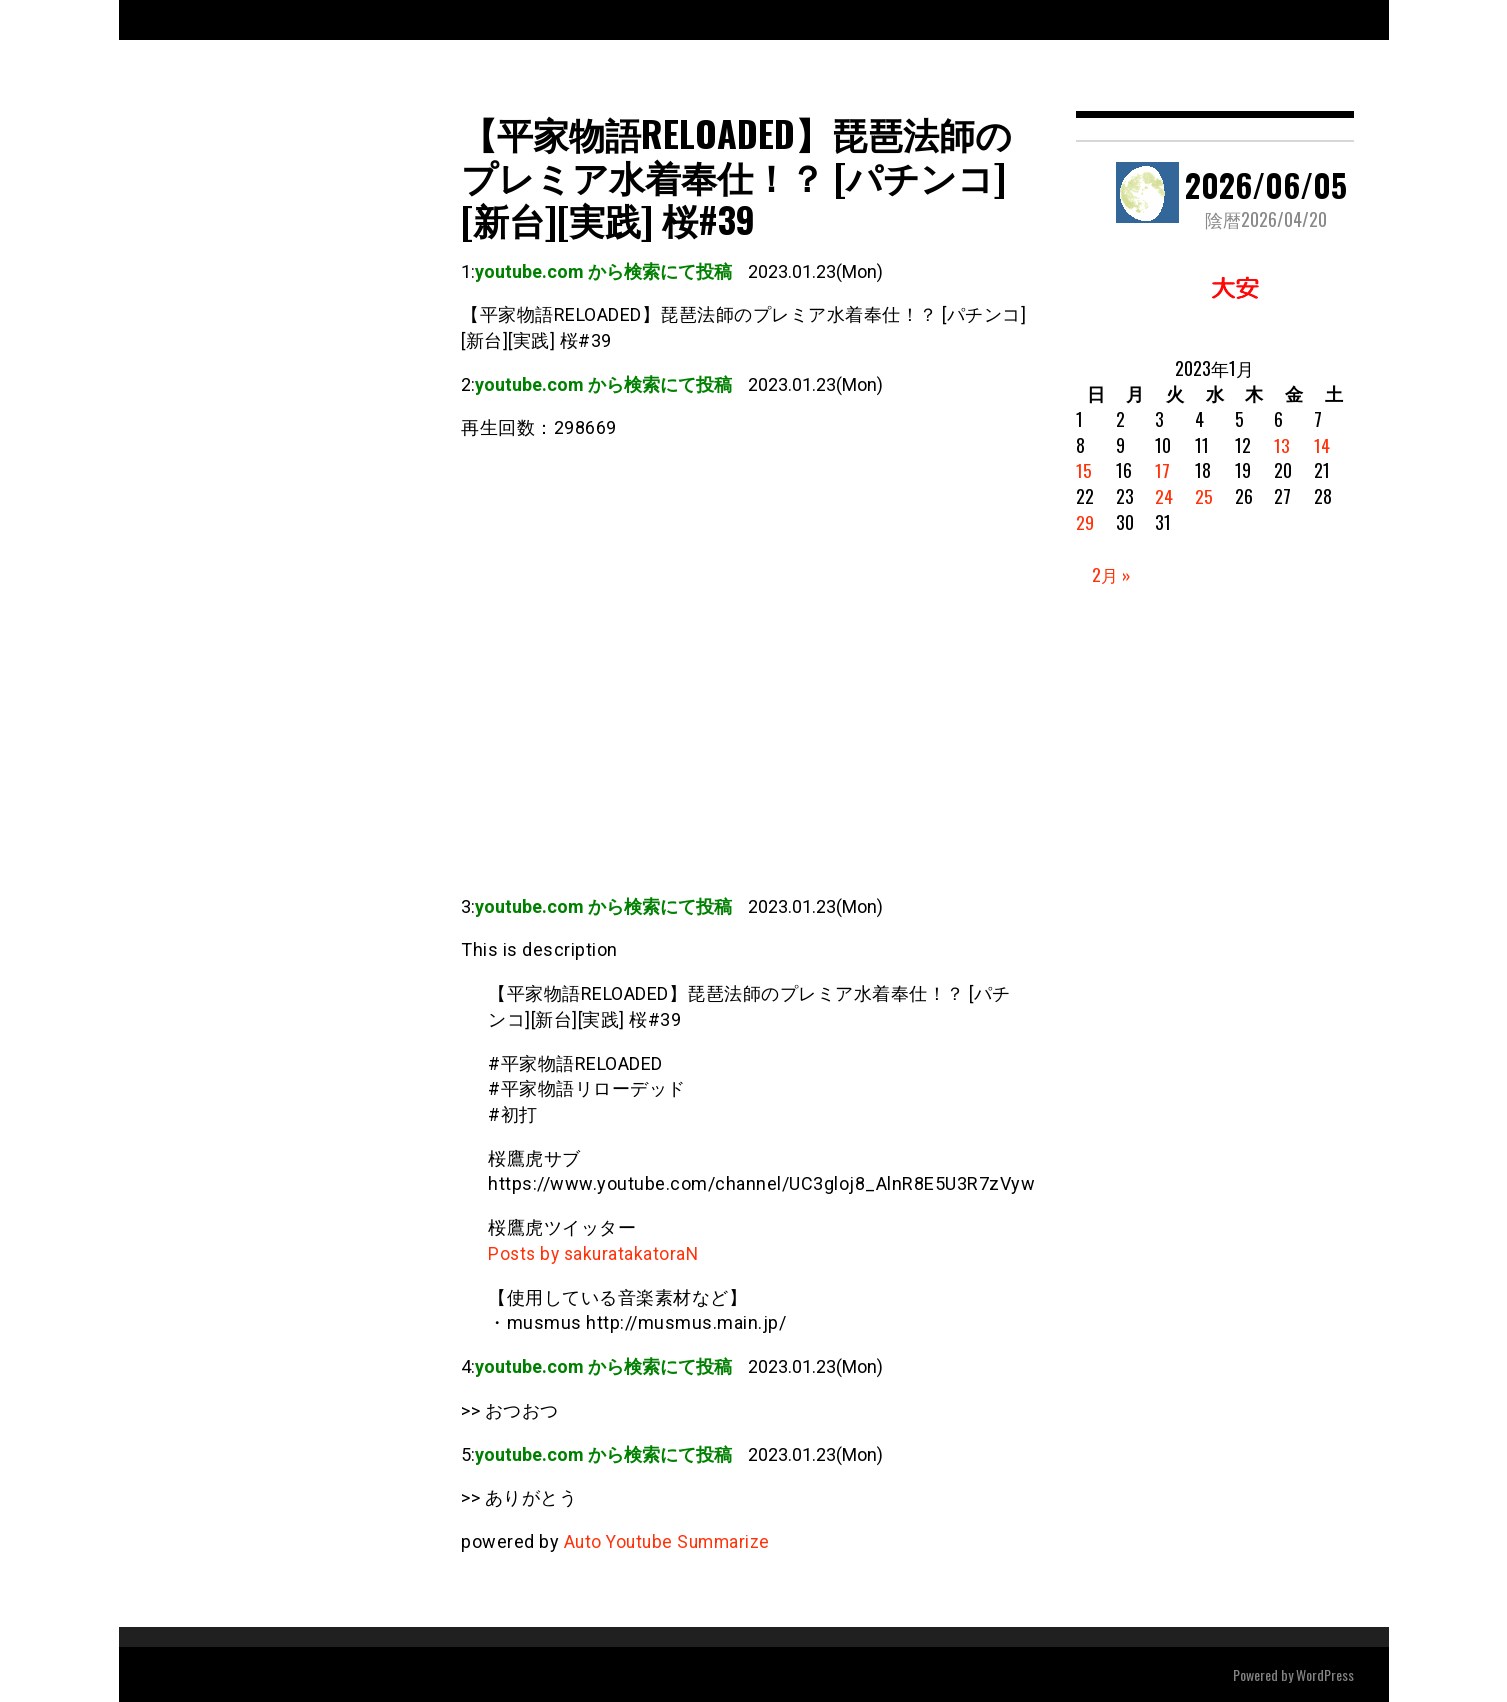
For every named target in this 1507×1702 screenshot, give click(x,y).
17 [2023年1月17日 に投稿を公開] (1162, 470)
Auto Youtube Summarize (671, 1541)
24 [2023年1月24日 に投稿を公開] (1164, 496)
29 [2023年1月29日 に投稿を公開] (1085, 522)
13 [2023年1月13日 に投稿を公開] (1282, 445)
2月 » (1112, 574)
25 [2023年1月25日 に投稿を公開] (1204, 496)
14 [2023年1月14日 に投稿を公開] (1322, 445)
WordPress (1325, 1673)
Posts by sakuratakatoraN (596, 1253)
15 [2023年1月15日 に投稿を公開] (1084, 470)
